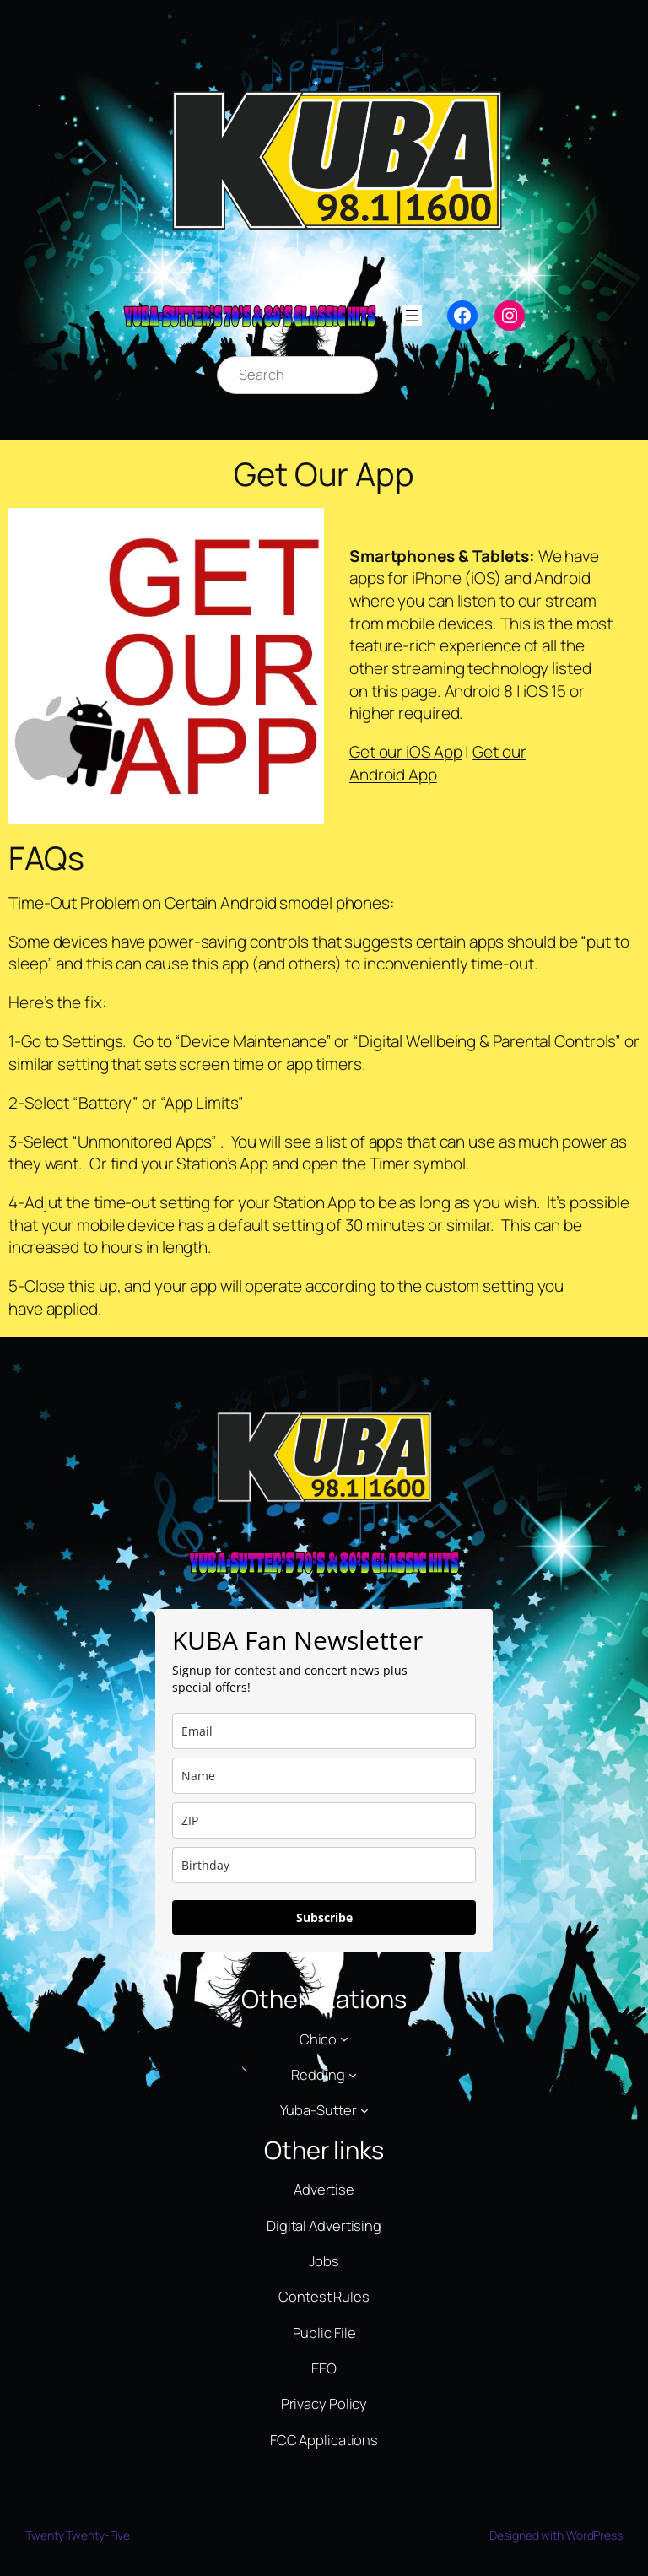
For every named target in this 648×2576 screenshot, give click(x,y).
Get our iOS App (405, 752)
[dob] (324, 1865)
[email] (324, 1731)
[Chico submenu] (344, 2038)
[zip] (324, 1820)
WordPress (594, 2535)
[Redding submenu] (352, 2074)
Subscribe (324, 1917)
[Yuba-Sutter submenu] (364, 2110)
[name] (324, 1776)
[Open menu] (412, 315)
